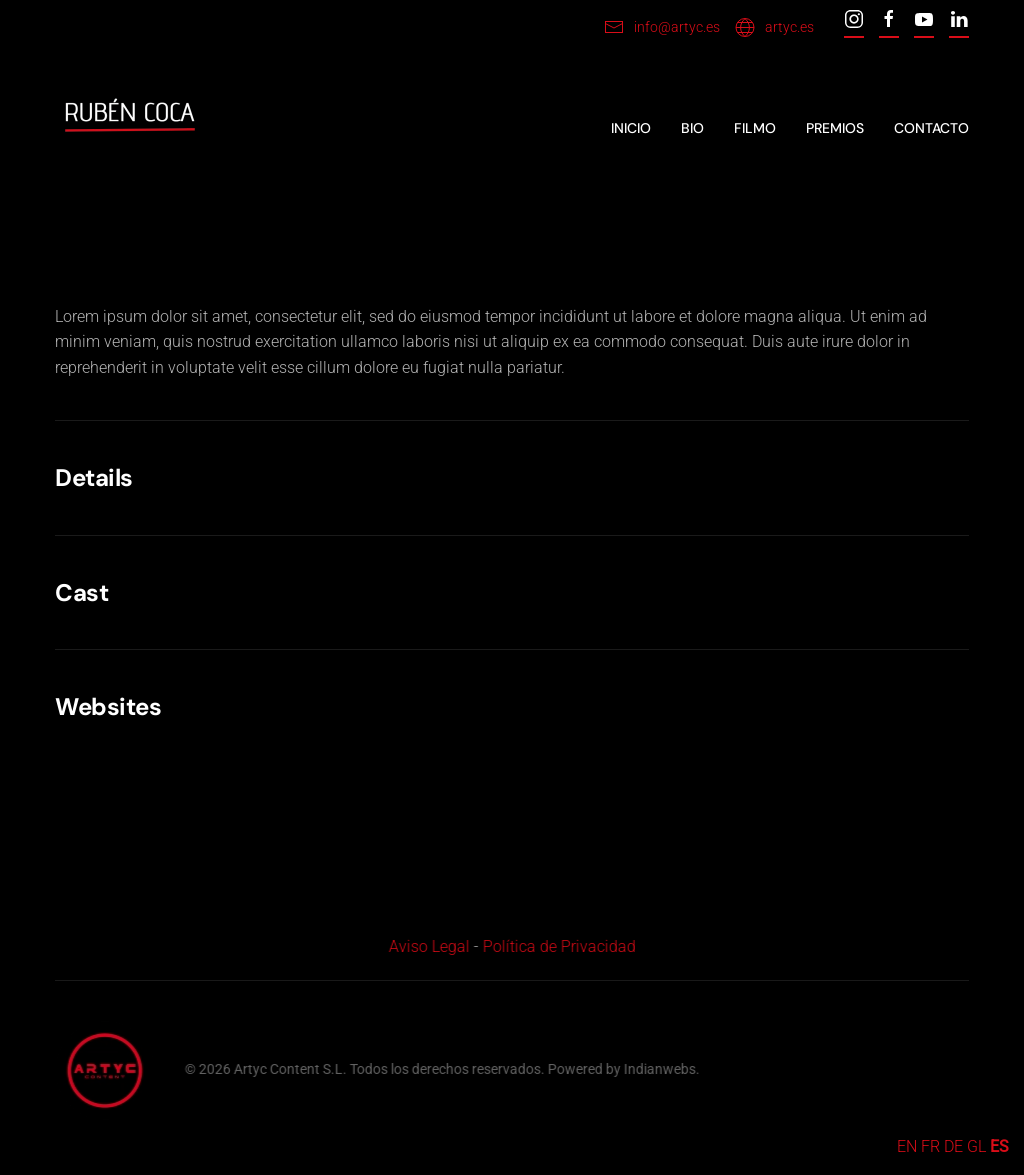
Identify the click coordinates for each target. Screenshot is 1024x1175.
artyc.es (774, 27)
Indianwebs (658, 1069)
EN (907, 1146)
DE (953, 1146)
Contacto (931, 128)
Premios (835, 128)
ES (999, 1146)
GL (976, 1146)
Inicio (631, 128)
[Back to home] (130, 129)
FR (930, 1146)
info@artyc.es (662, 27)
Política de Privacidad (556, 946)
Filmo (755, 128)
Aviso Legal (426, 946)
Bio (692, 128)
